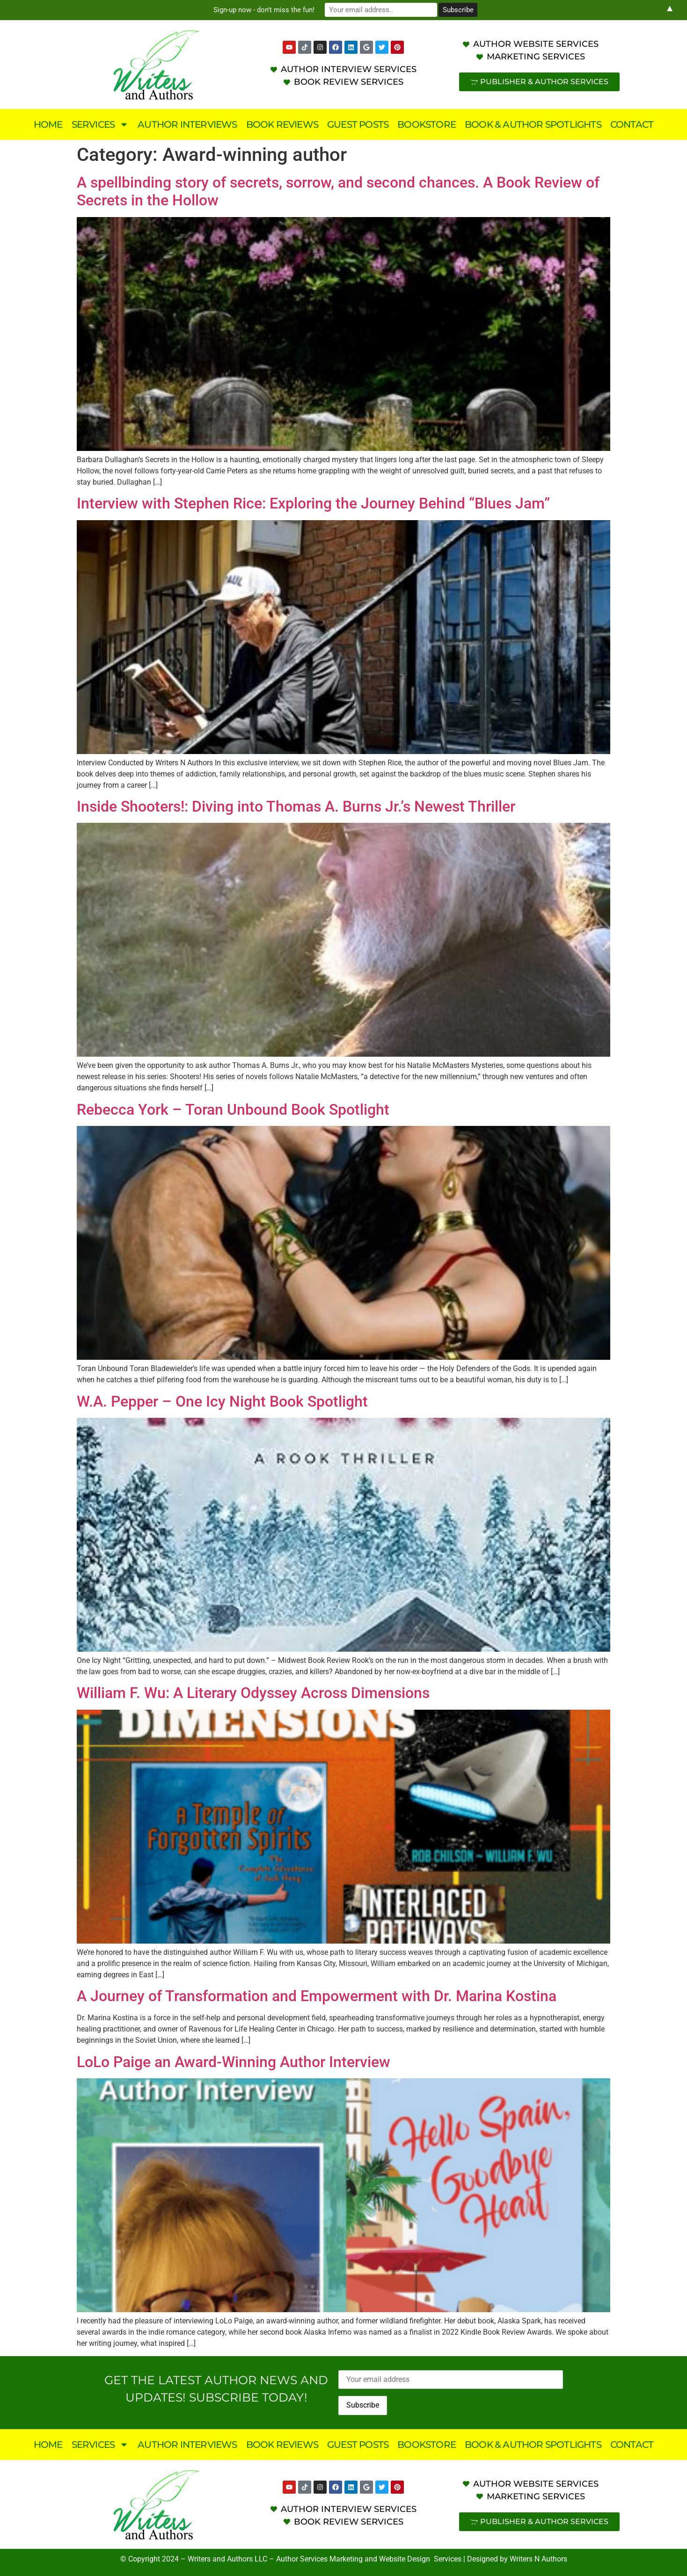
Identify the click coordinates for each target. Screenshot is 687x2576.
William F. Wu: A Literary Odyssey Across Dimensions (253, 1693)
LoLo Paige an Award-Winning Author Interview (233, 2062)
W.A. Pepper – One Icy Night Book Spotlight (222, 1401)
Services (100, 124)
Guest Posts (357, 124)
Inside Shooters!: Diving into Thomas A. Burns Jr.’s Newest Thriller (296, 806)
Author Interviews (187, 124)
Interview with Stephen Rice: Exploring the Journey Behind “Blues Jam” (313, 503)
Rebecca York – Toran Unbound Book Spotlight (233, 1109)
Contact (631, 124)
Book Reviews (282, 124)
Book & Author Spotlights (533, 124)
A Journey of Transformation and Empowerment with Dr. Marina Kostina (316, 1996)
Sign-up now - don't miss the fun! (263, 10)
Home (48, 124)
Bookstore (426, 124)
